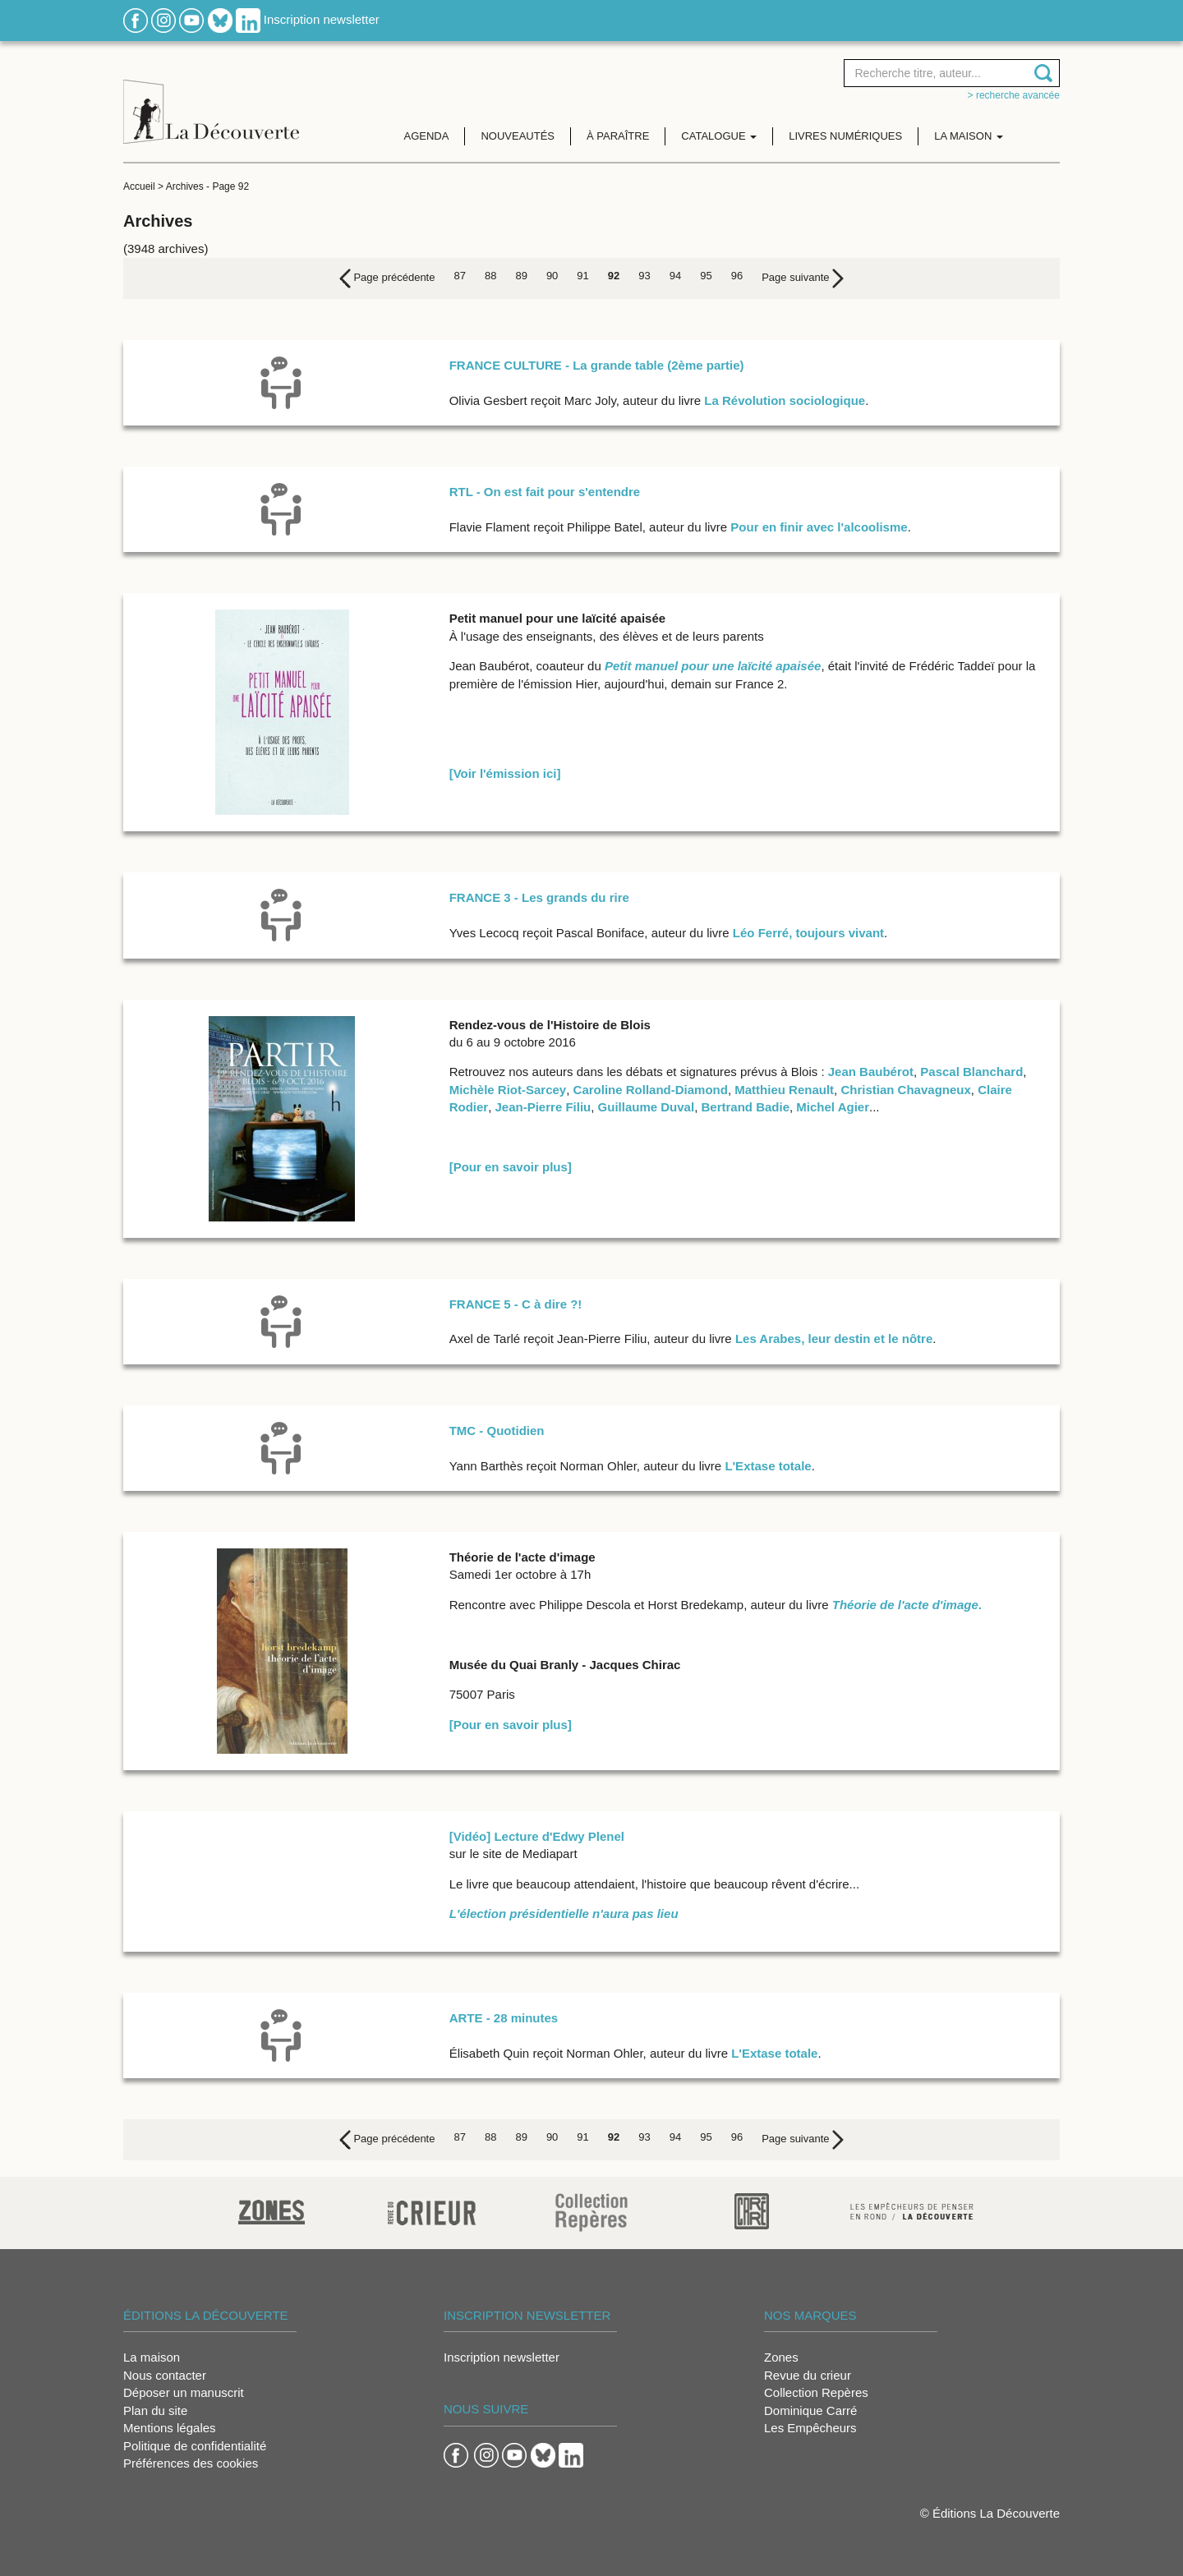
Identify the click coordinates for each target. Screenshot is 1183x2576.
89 (521, 275)
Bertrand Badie (745, 1107)
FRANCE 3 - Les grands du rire (539, 897)
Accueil (139, 186)
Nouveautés (518, 136)
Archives (185, 186)
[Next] (803, 278)
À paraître (618, 136)
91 (582, 275)
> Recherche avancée (1014, 95)
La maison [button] (968, 136)
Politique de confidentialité (194, 2446)
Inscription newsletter (322, 19)
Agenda (426, 136)
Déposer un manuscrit (183, 2392)
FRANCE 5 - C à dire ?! (515, 1304)
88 (490, 275)
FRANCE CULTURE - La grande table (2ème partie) (596, 365)
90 (552, 275)
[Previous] (387, 278)
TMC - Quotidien (497, 1431)
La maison (151, 2357)
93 (644, 275)
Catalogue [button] (719, 136)
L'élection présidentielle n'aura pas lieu (564, 1913)
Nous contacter (164, 2375)
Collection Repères (816, 2392)
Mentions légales (169, 2428)
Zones (781, 2357)
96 (737, 275)
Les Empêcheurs (810, 2428)
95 (705, 275)
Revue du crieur (807, 2375)
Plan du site (155, 2410)
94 (675, 275)
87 (459, 275)
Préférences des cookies (190, 2463)
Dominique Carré (810, 2410)
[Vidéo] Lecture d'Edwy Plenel (536, 1836)
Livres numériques (845, 136)
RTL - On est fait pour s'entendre (544, 492)
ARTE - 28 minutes (504, 2018)
